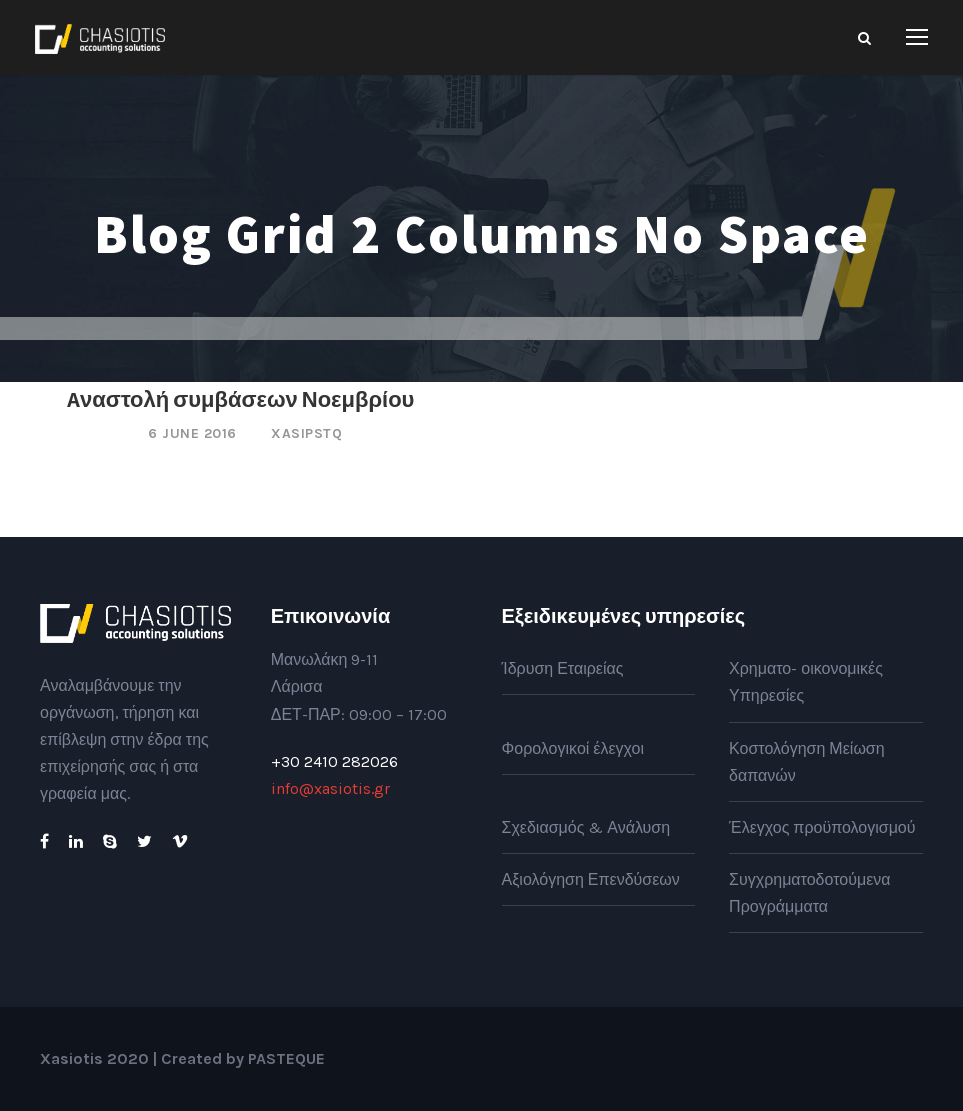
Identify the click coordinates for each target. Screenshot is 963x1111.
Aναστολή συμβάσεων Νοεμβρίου (240, 399)
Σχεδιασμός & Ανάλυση (586, 827)
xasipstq (306, 433)
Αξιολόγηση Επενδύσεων (591, 879)
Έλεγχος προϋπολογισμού (822, 827)
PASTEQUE (286, 1058)
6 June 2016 (192, 433)
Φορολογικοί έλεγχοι (573, 748)
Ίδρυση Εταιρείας (563, 668)
